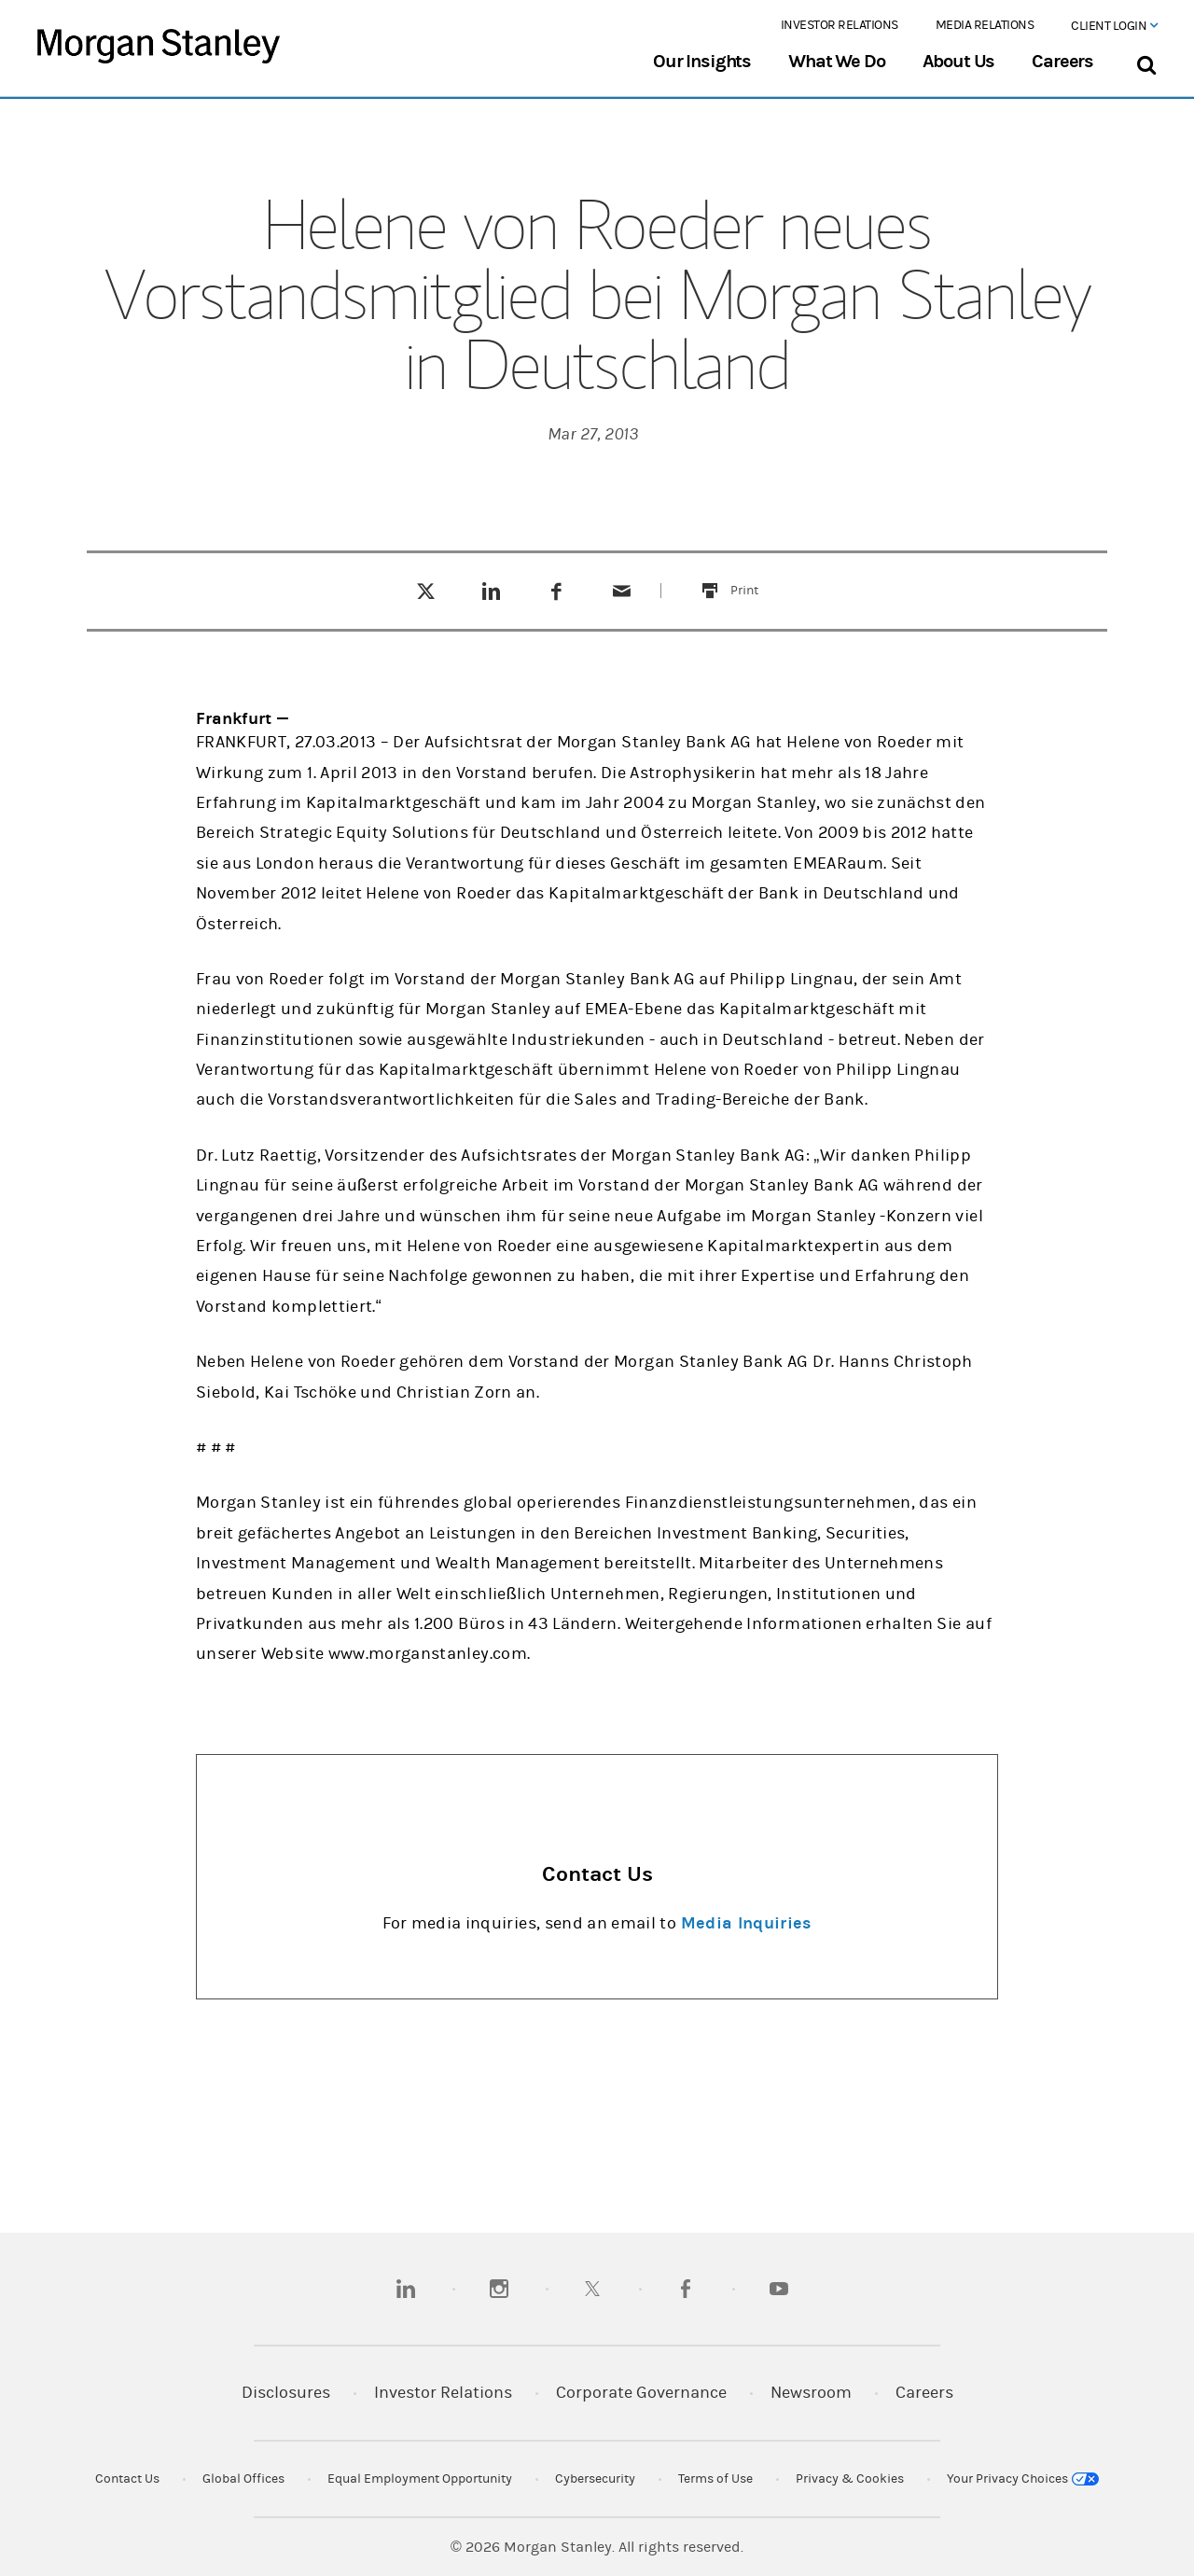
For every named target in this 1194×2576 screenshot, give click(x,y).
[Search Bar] (1146, 61)
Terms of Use (715, 2479)
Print (755, 579)
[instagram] (499, 2288)
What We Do (836, 61)
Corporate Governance (641, 2392)
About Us (959, 61)
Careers (1062, 61)
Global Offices (243, 2479)
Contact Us (127, 2479)
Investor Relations (839, 25)
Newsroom (811, 2392)
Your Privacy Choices (1023, 2479)
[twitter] (592, 2288)
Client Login (1114, 26)
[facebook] (685, 2288)
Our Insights (702, 61)
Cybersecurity (595, 2479)
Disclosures (286, 2392)
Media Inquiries (746, 1923)
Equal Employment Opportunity (419, 2479)
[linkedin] (405, 2288)
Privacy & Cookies (850, 2479)
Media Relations (985, 25)
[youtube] (779, 2288)
